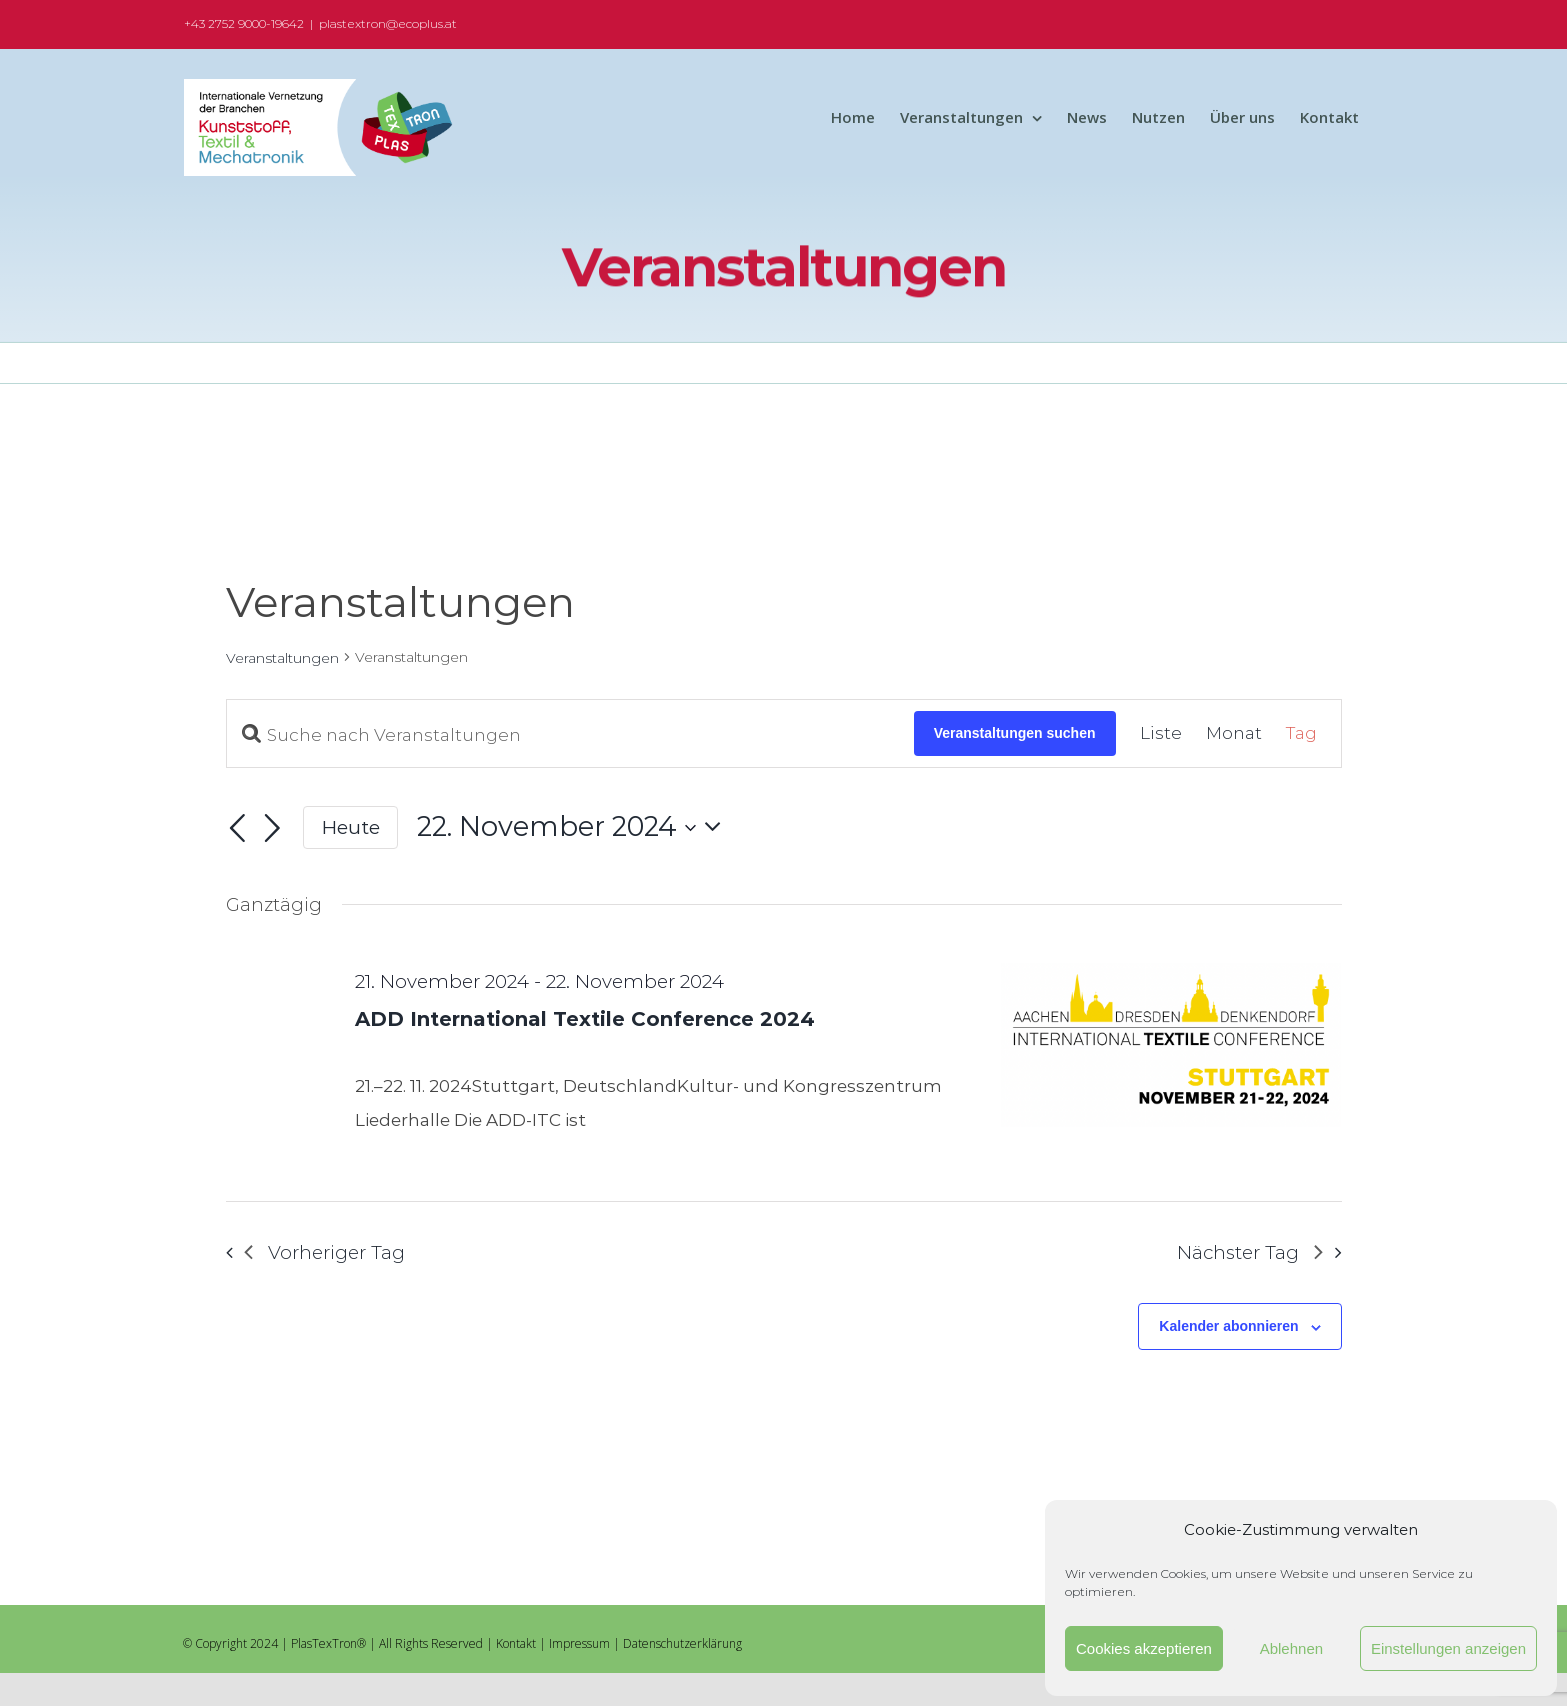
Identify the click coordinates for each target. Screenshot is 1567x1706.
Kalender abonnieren (1228, 1326)
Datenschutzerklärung (682, 1643)
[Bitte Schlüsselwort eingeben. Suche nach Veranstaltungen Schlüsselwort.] (570, 735)
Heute (351, 827)
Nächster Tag (1250, 1252)
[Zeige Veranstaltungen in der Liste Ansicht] (1161, 734)
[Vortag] (238, 829)
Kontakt (516, 1643)
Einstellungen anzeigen (1448, 1648)
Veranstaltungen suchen (1015, 733)
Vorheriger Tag (324, 1252)
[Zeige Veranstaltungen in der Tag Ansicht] (1301, 734)
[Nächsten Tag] (272, 829)
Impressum (579, 1643)
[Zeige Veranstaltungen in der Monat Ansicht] (1234, 734)
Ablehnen (1291, 1648)
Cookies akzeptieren (1144, 1648)
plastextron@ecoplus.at (388, 23)
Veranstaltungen (282, 658)
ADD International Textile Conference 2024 (585, 1019)
